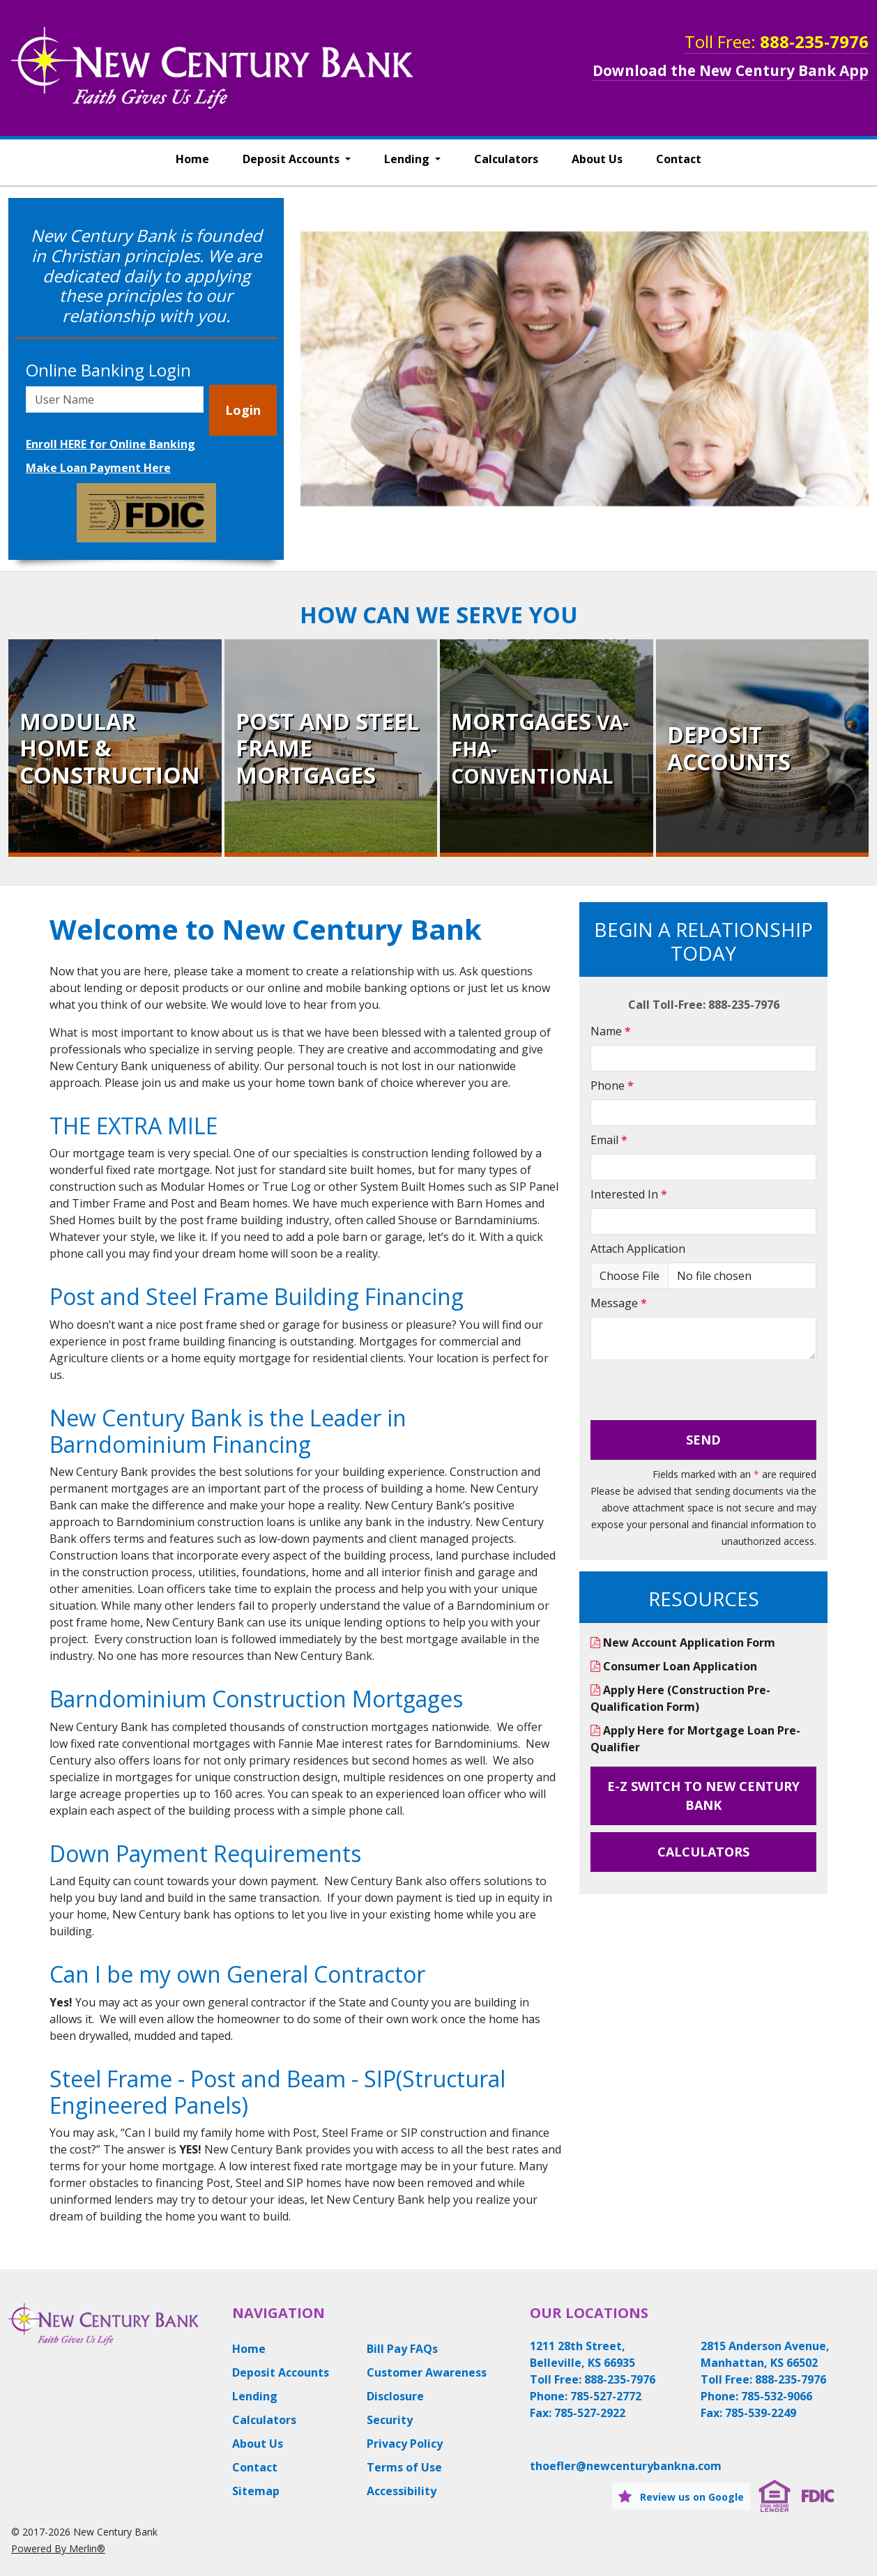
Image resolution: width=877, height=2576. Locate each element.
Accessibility (401, 2491)
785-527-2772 (605, 2396)
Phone (612, 1085)
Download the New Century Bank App (731, 70)
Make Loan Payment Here (98, 467)
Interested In (628, 1194)
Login (243, 410)
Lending (408, 159)
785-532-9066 (776, 2396)
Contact (678, 159)
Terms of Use (404, 2467)
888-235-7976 (619, 2379)
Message (618, 1303)
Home (192, 159)
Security (390, 2420)
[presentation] (696, 1393)
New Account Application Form (682, 1642)
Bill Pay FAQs (402, 2348)
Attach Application (637, 1248)
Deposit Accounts (292, 159)
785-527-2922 (589, 2413)
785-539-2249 (760, 2413)
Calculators (506, 159)
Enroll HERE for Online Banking (110, 444)
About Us (597, 159)
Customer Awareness (427, 2372)
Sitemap (256, 2491)
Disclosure (395, 2396)
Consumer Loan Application (673, 1666)
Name (610, 1031)
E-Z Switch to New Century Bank (703, 1795)
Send (703, 1439)
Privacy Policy (405, 2443)
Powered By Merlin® (58, 2548)
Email (608, 1140)
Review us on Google (681, 2496)
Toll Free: (777, 41)
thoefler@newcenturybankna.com (626, 2466)
